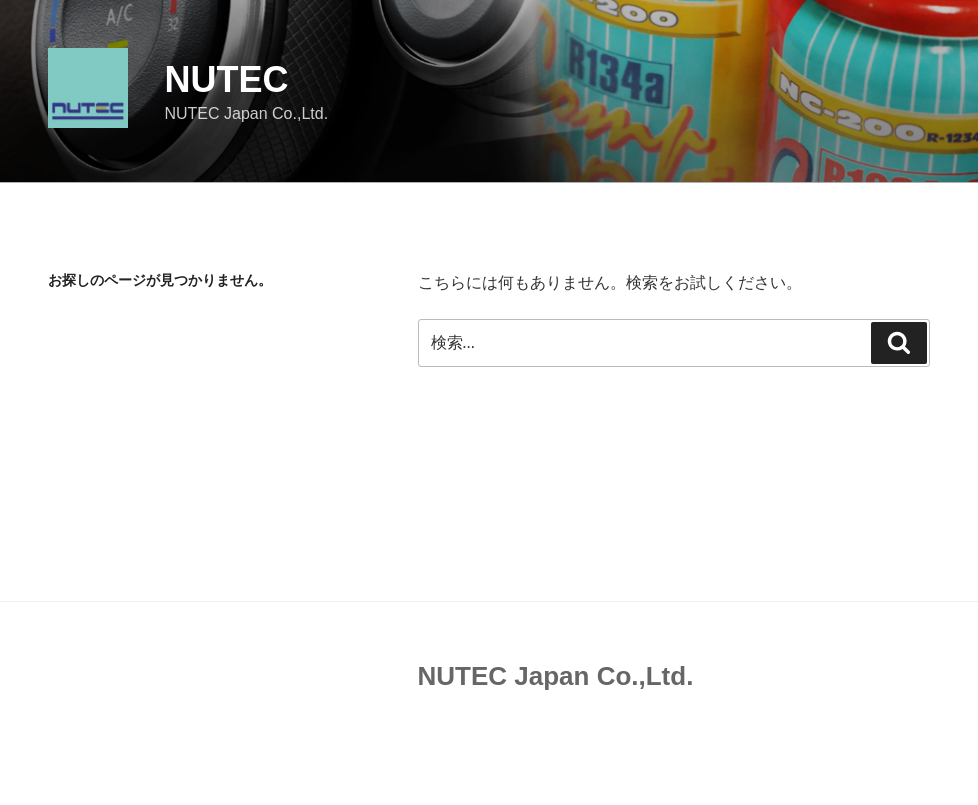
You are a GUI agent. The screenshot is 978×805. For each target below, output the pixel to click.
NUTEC (226, 79)
